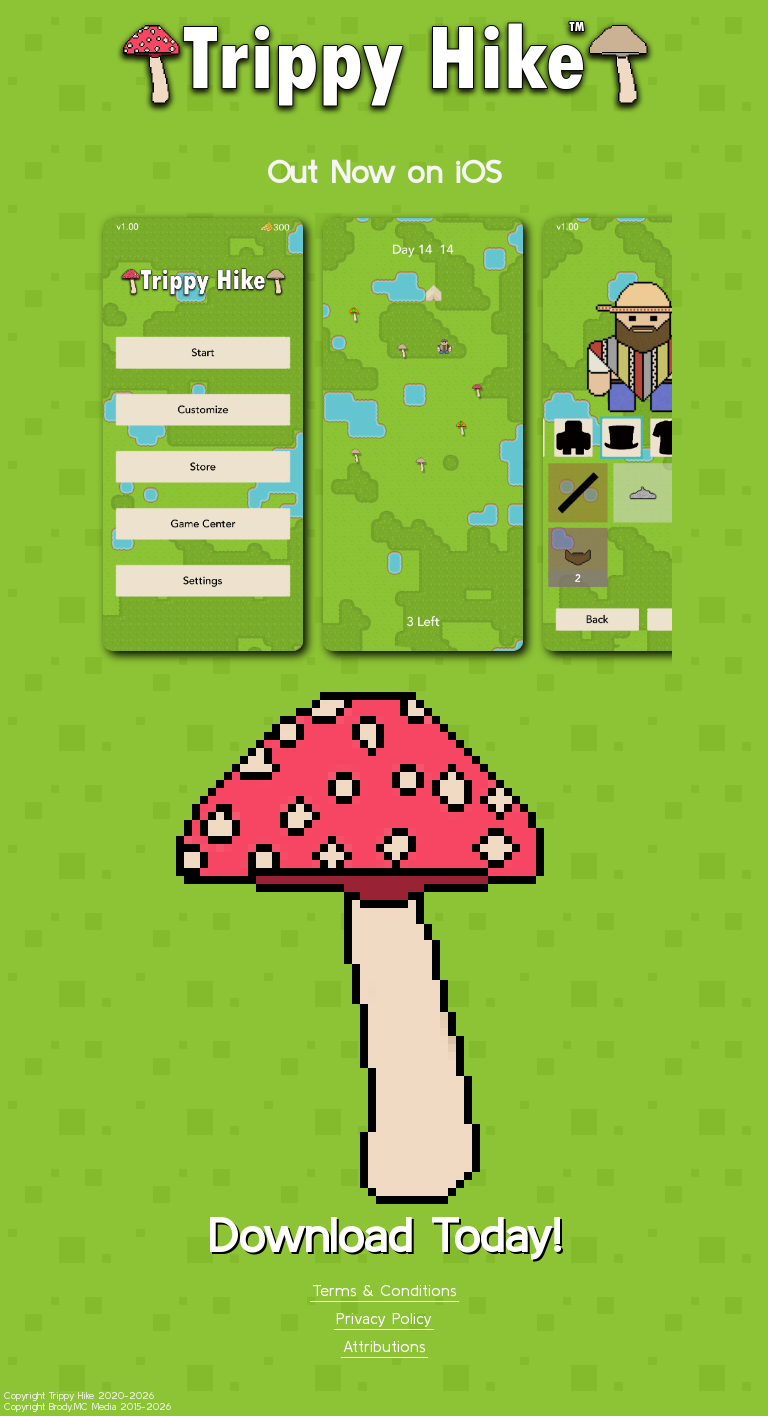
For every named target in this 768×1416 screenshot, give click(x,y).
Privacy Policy (384, 1318)
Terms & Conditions (384, 1290)
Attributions (384, 1346)
